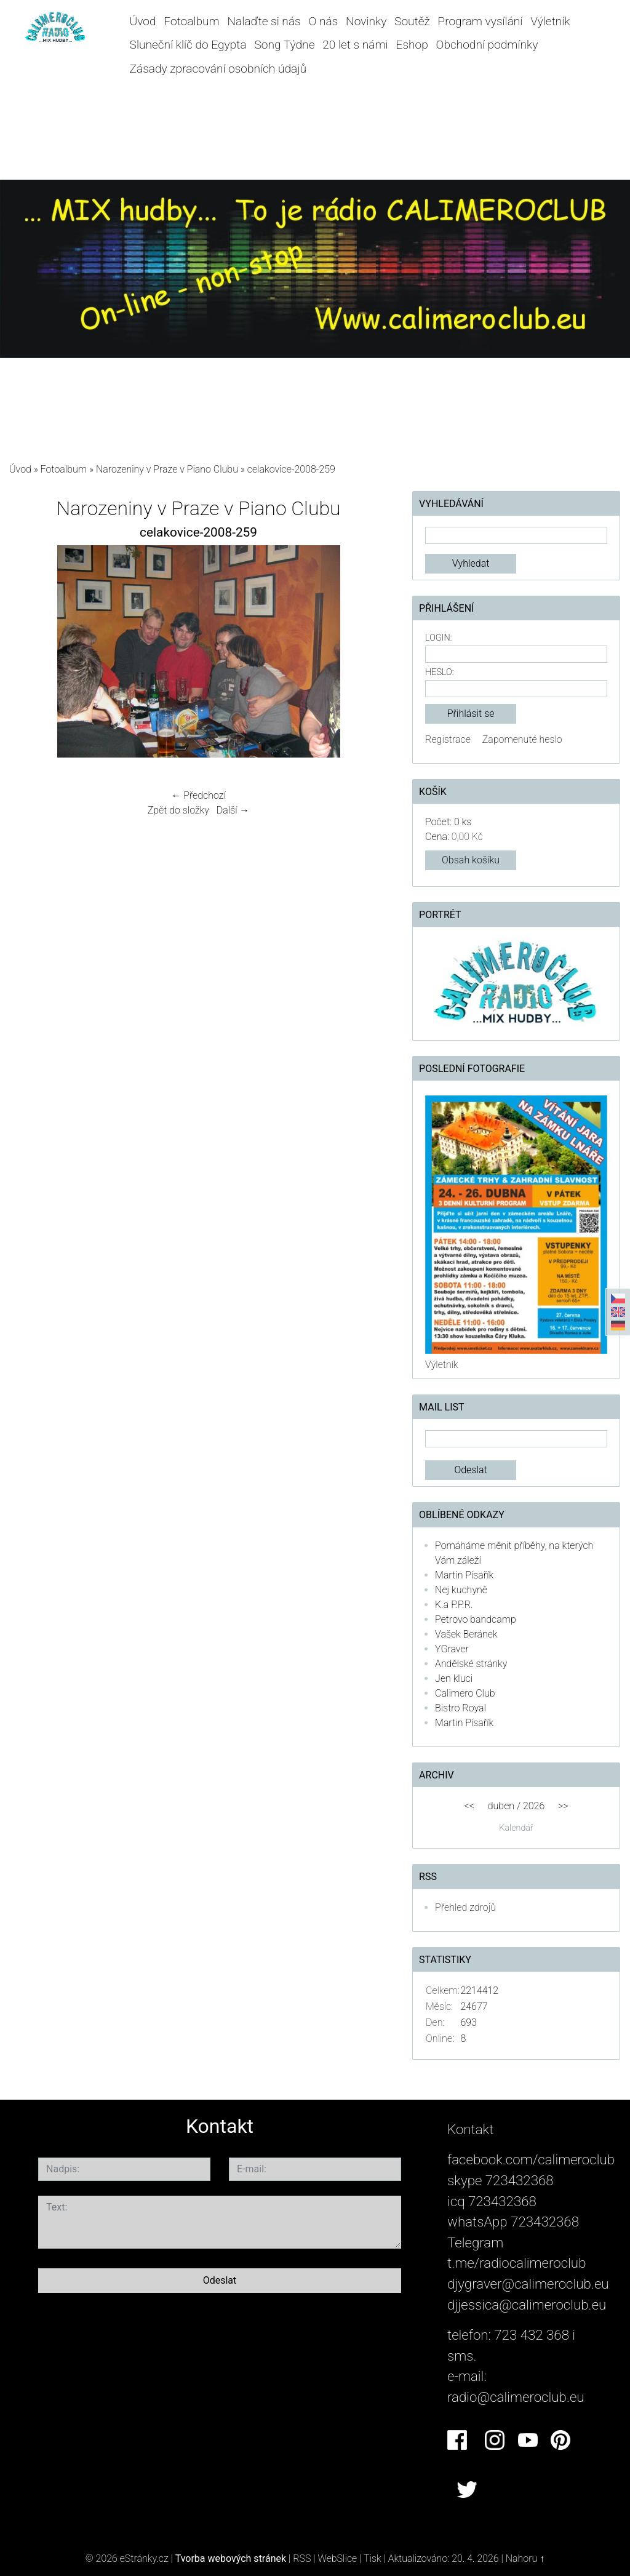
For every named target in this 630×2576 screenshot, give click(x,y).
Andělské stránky (471, 1664)
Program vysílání (480, 21)
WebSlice (337, 2558)
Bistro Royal (460, 1708)
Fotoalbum (191, 21)
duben (501, 1806)
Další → (233, 810)
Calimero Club (465, 1693)
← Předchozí (198, 795)
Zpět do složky (178, 810)
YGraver (452, 1649)
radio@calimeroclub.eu (515, 2397)
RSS (302, 2558)
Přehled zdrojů (465, 1907)
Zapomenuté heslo (522, 739)
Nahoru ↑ (525, 2558)
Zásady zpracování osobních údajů (218, 69)
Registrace (448, 739)
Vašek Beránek (466, 1634)
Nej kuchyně (461, 1590)
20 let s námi (355, 45)
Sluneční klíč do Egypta (188, 45)
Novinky (366, 21)
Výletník (550, 21)
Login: (438, 638)
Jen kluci (453, 1678)
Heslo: (439, 672)
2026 (533, 1806)
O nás (323, 21)
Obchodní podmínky (487, 45)
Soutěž (412, 21)
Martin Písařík (464, 1575)
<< (469, 1806)
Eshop (412, 45)
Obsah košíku (471, 860)
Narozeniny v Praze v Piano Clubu (167, 469)
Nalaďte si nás (264, 21)
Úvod (143, 21)
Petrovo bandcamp (475, 1619)
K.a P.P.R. (454, 1604)
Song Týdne (284, 45)
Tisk (372, 2558)
